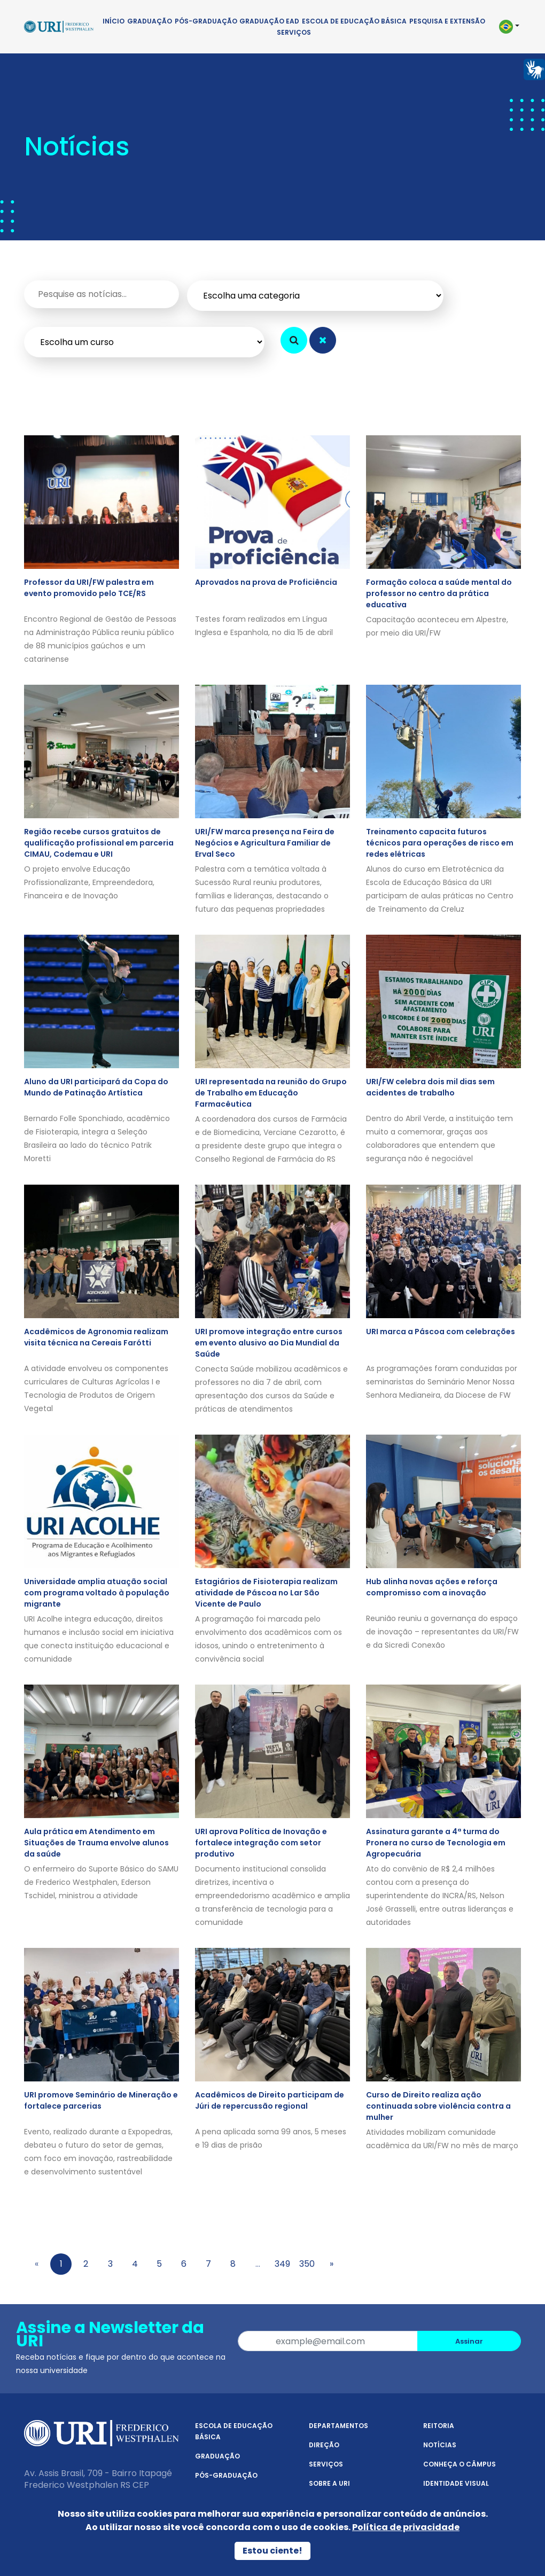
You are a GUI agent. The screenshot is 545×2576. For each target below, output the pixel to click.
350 (307, 2264)
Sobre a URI (329, 2483)
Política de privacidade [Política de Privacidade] (406, 2527)
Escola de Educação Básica (354, 21)
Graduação (149, 21)
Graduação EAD (269, 21)
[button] (507, 27)
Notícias (439, 2444)
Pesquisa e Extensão (447, 21)
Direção (324, 2444)
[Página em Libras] (534, 68)
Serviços (294, 32)
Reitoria (438, 2425)
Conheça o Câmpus (459, 2464)
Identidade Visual (456, 2483)
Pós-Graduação (206, 21)
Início (113, 21)
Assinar (469, 2341)
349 (282, 2264)
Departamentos (338, 2425)
